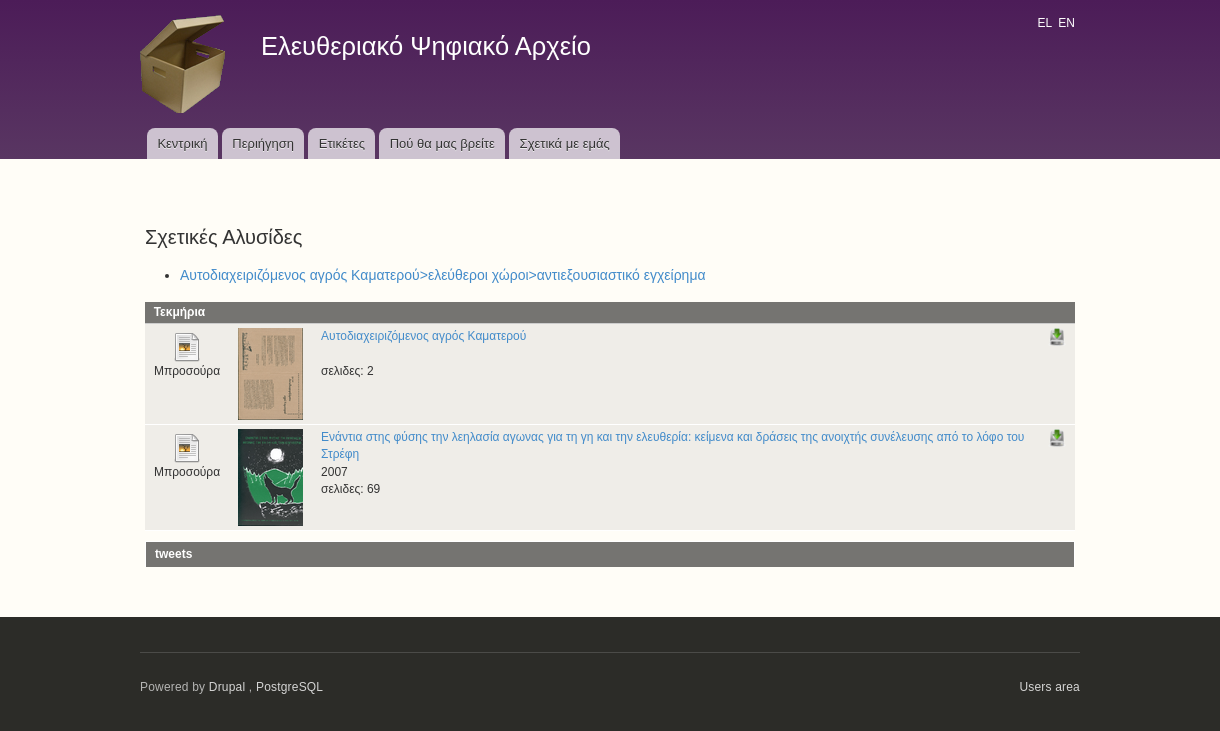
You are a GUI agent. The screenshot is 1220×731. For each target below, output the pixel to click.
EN (1066, 23)
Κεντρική (182, 143)
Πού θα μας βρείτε (442, 143)
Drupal (227, 687)
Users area (1049, 687)
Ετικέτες (342, 143)
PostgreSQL (289, 687)
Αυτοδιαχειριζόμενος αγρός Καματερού (423, 336)
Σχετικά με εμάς (565, 143)
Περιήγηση (263, 143)
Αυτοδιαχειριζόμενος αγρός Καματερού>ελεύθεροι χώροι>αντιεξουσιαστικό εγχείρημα (443, 275)
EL (1044, 23)
